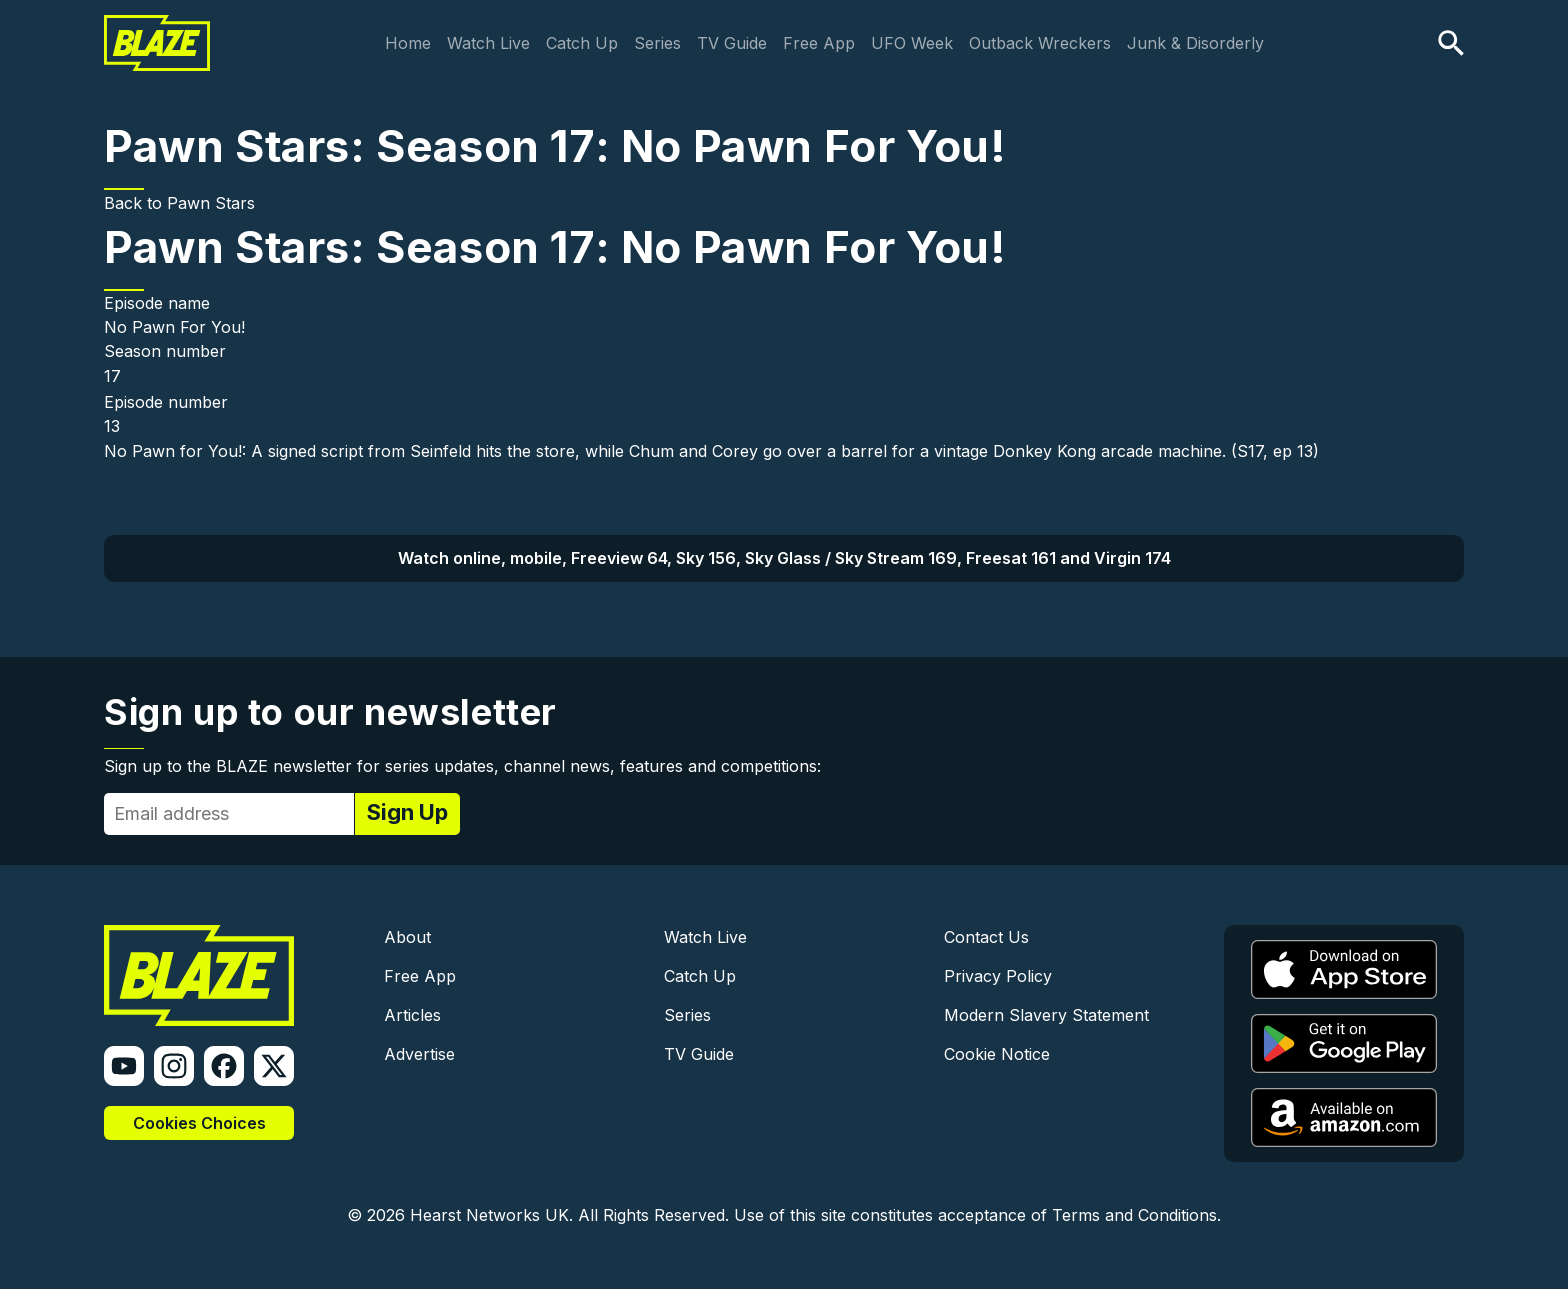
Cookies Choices (199, 1123)
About (407, 937)
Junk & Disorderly (1195, 43)
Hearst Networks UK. (491, 1215)
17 (112, 376)
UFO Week (912, 43)
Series (657, 43)
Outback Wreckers (1040, 43)
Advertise (419, 1054)
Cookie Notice (997, 1054)
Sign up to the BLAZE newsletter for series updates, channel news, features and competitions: (462, 766)
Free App (819, 43)
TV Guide (732, 43)
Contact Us (986, 937)
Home (408, 43)
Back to (135, 203)
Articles (412, 1015)
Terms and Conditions (1134, 1215)
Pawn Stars (211, 203)
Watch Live (488, 43)
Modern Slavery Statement (1046, 1015)
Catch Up (582, 43)
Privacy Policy (998, 976)
